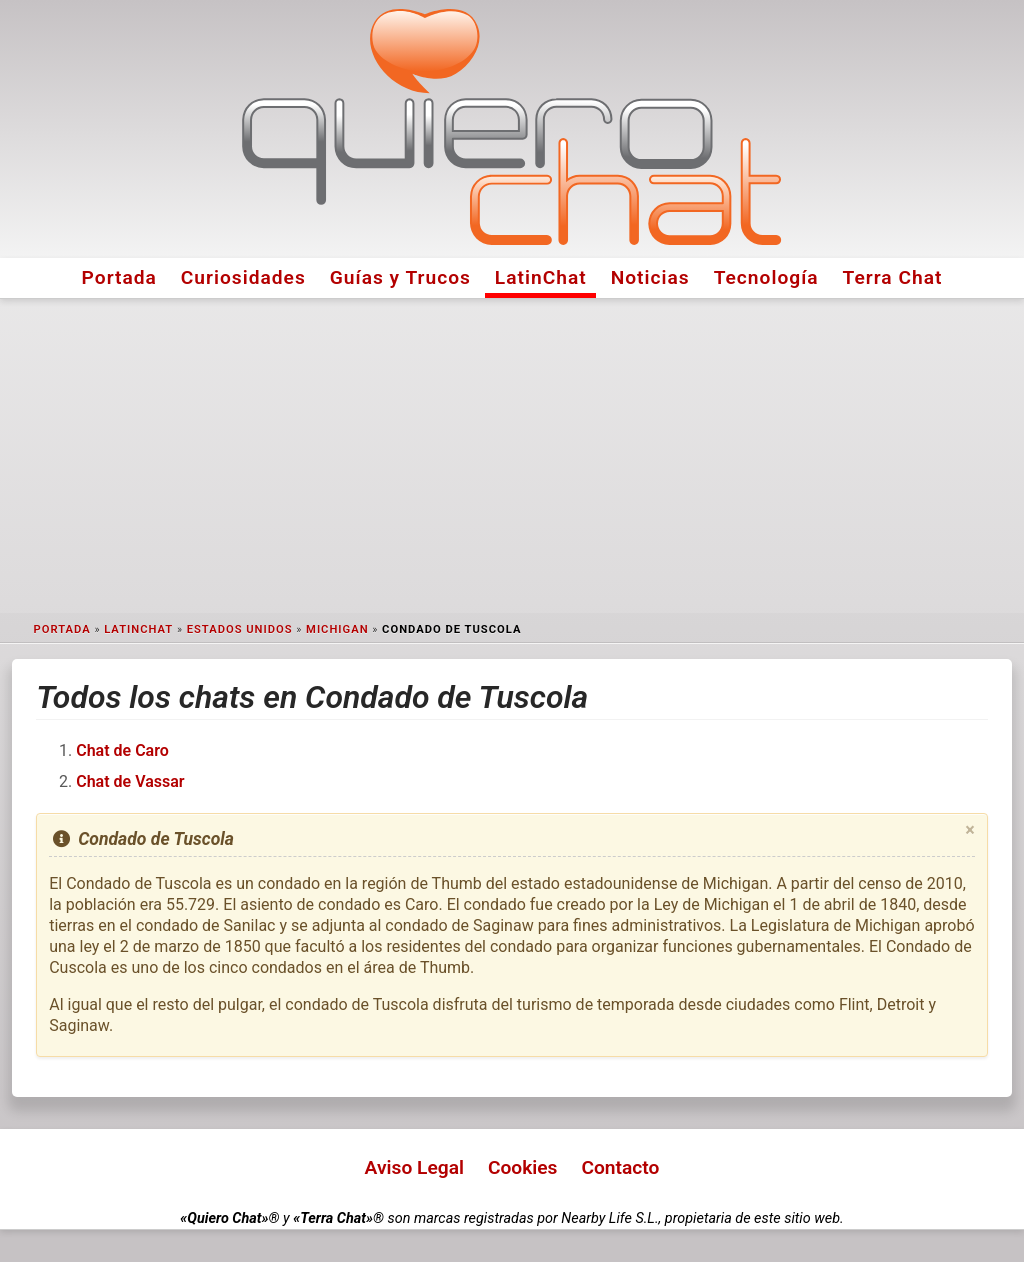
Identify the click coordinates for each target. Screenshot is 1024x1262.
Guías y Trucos (400, 277)
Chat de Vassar (130, 781)
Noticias (650, 277)
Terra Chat (893, 277)
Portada (119, 277)
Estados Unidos (240, 629)
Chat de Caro (122, 750)
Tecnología (766, 277)
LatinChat (541, 277)
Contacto (620, 1167)
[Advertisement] (512, 456)
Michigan (337, 629)
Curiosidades (243, 277)
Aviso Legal (414, 1167)
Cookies (523, 1167)
